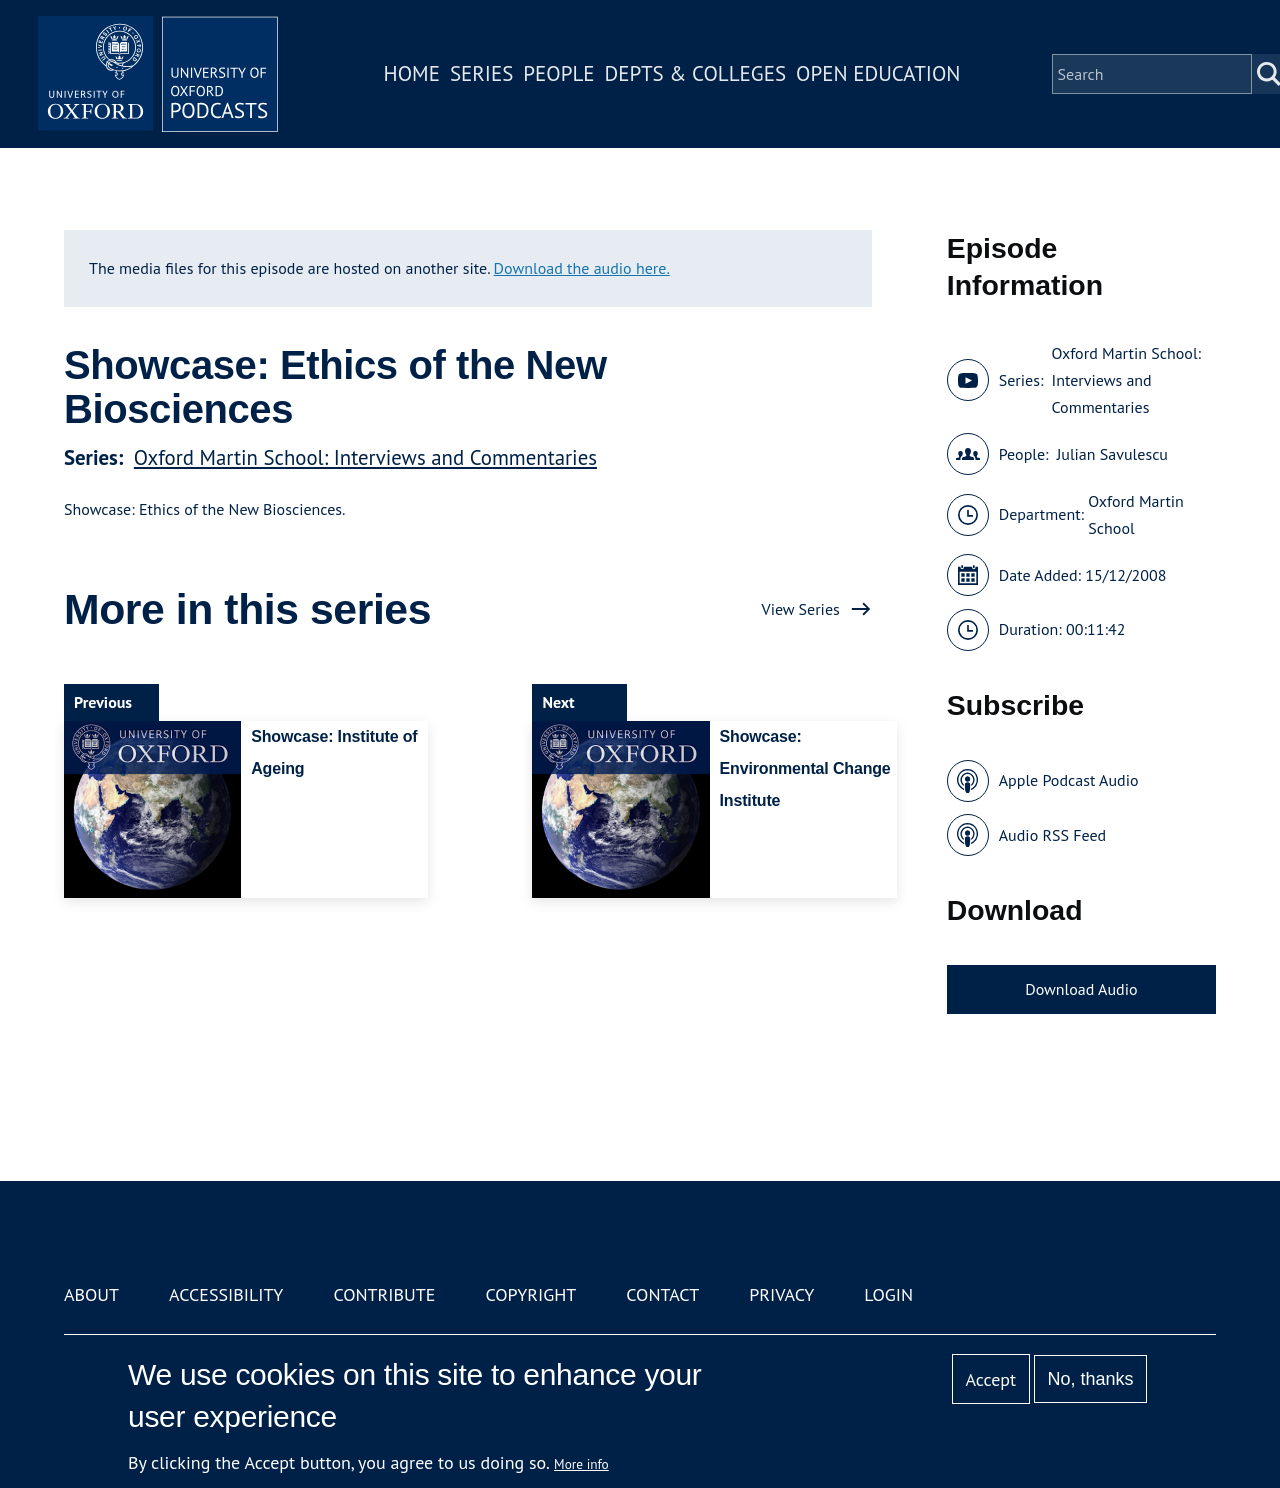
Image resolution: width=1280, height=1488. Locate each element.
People (558, 73)
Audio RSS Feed (1052, 835)
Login (888, 1294)
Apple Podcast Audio (1069, 780)
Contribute (384, 1294)
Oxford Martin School (1136, 514)
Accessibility (226, 1294)
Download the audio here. (582, 268)
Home (412, 73)
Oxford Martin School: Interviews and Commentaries (365, 457)
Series (481, 73)
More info (581, 1464)
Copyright (530, 1294)
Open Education (878, 73)
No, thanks (1090, 1379)
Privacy (781, 1294)
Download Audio (1081, 989)
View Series (801, 609)
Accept (990, 1379)
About (91, 1294)
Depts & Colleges (696, 73)
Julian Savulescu (1112, 454)
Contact (662, 1294)
